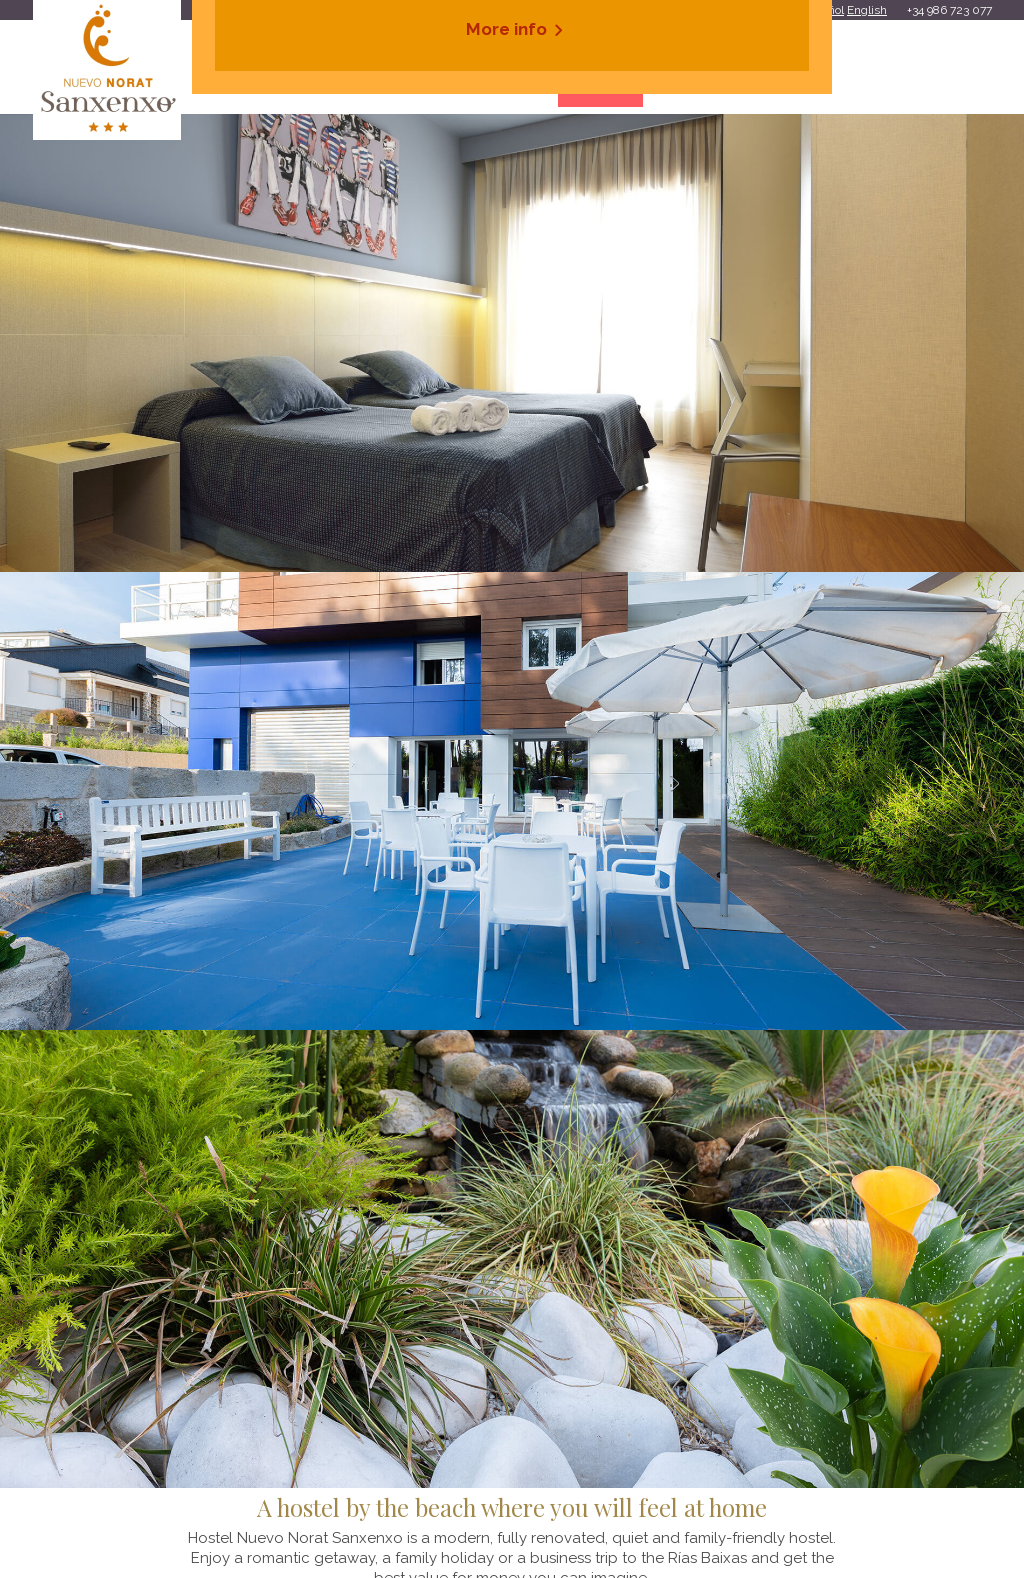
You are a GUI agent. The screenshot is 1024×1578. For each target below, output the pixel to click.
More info (506, 29)
